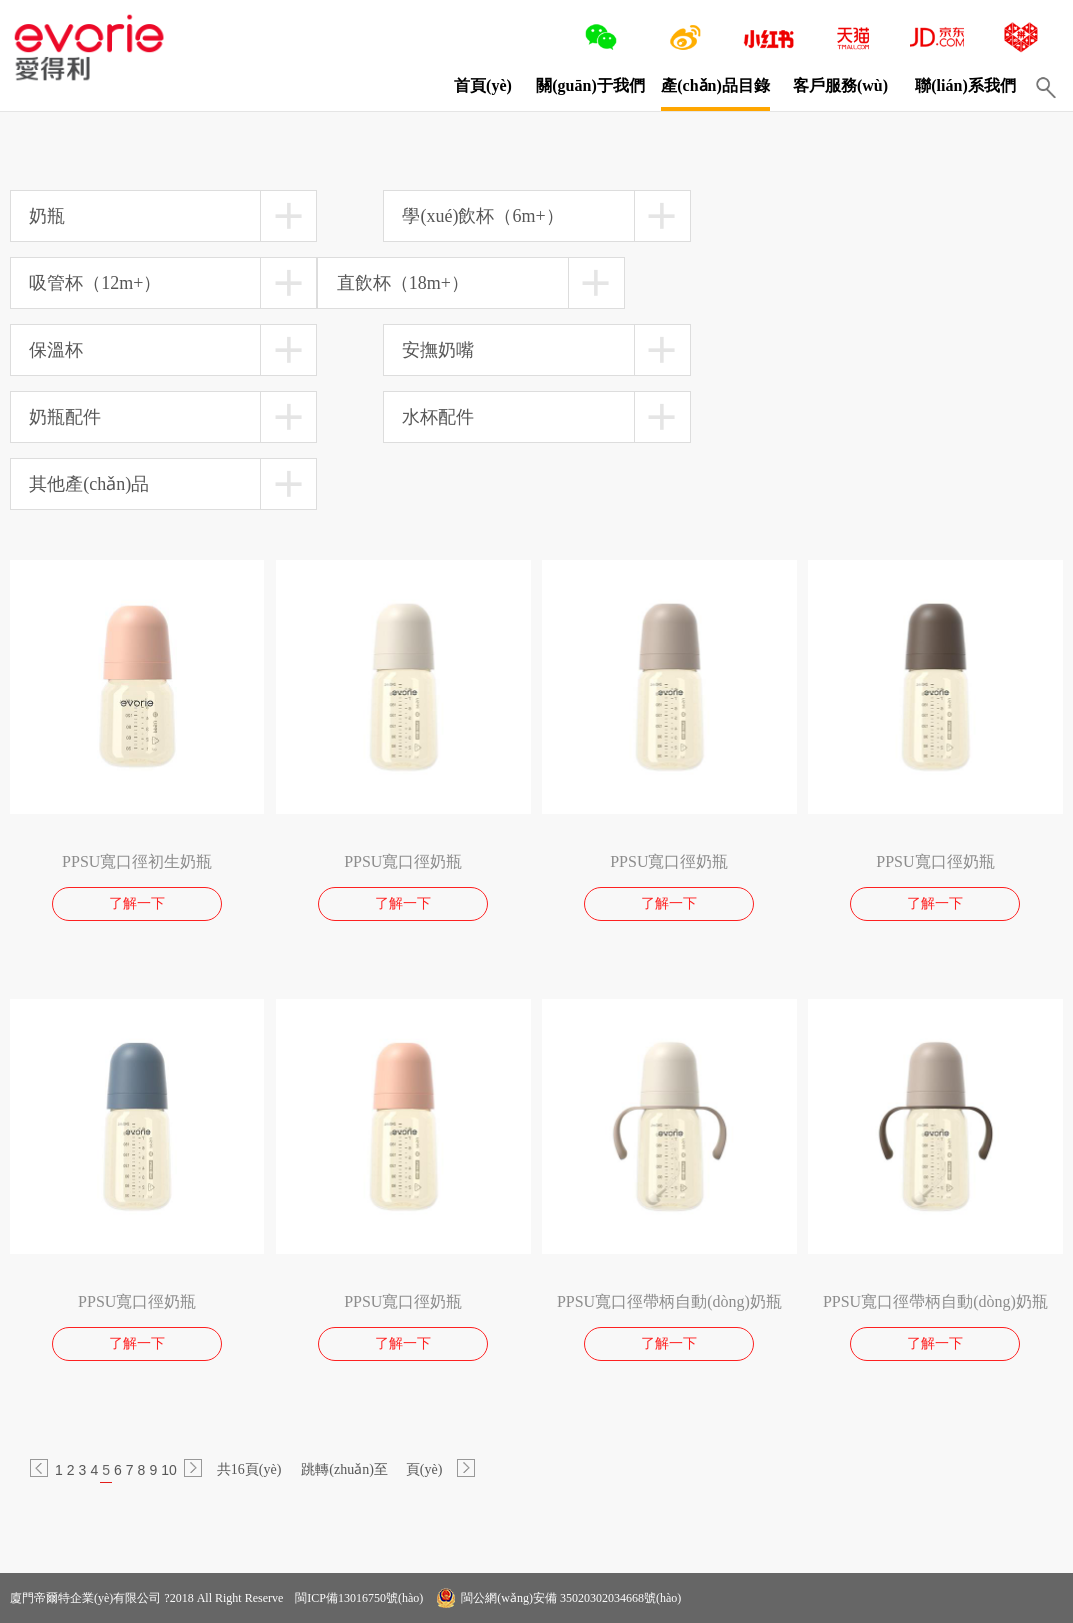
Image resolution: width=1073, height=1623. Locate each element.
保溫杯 (56, 350)
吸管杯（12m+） (95, 283)
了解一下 (137, 903)
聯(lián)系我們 (965, 85)
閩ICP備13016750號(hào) (357, 1598)
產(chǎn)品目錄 (715, 85)
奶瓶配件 (65, 417)
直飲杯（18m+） (403, 283)
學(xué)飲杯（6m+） (482, 216)
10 (169, 1470)
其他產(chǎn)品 (89, 484)
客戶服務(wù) (840, 85)
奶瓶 (47, 216)
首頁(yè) (483, 85)
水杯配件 (438, 417)
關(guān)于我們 (590, 85)
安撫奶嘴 (438, 350)
